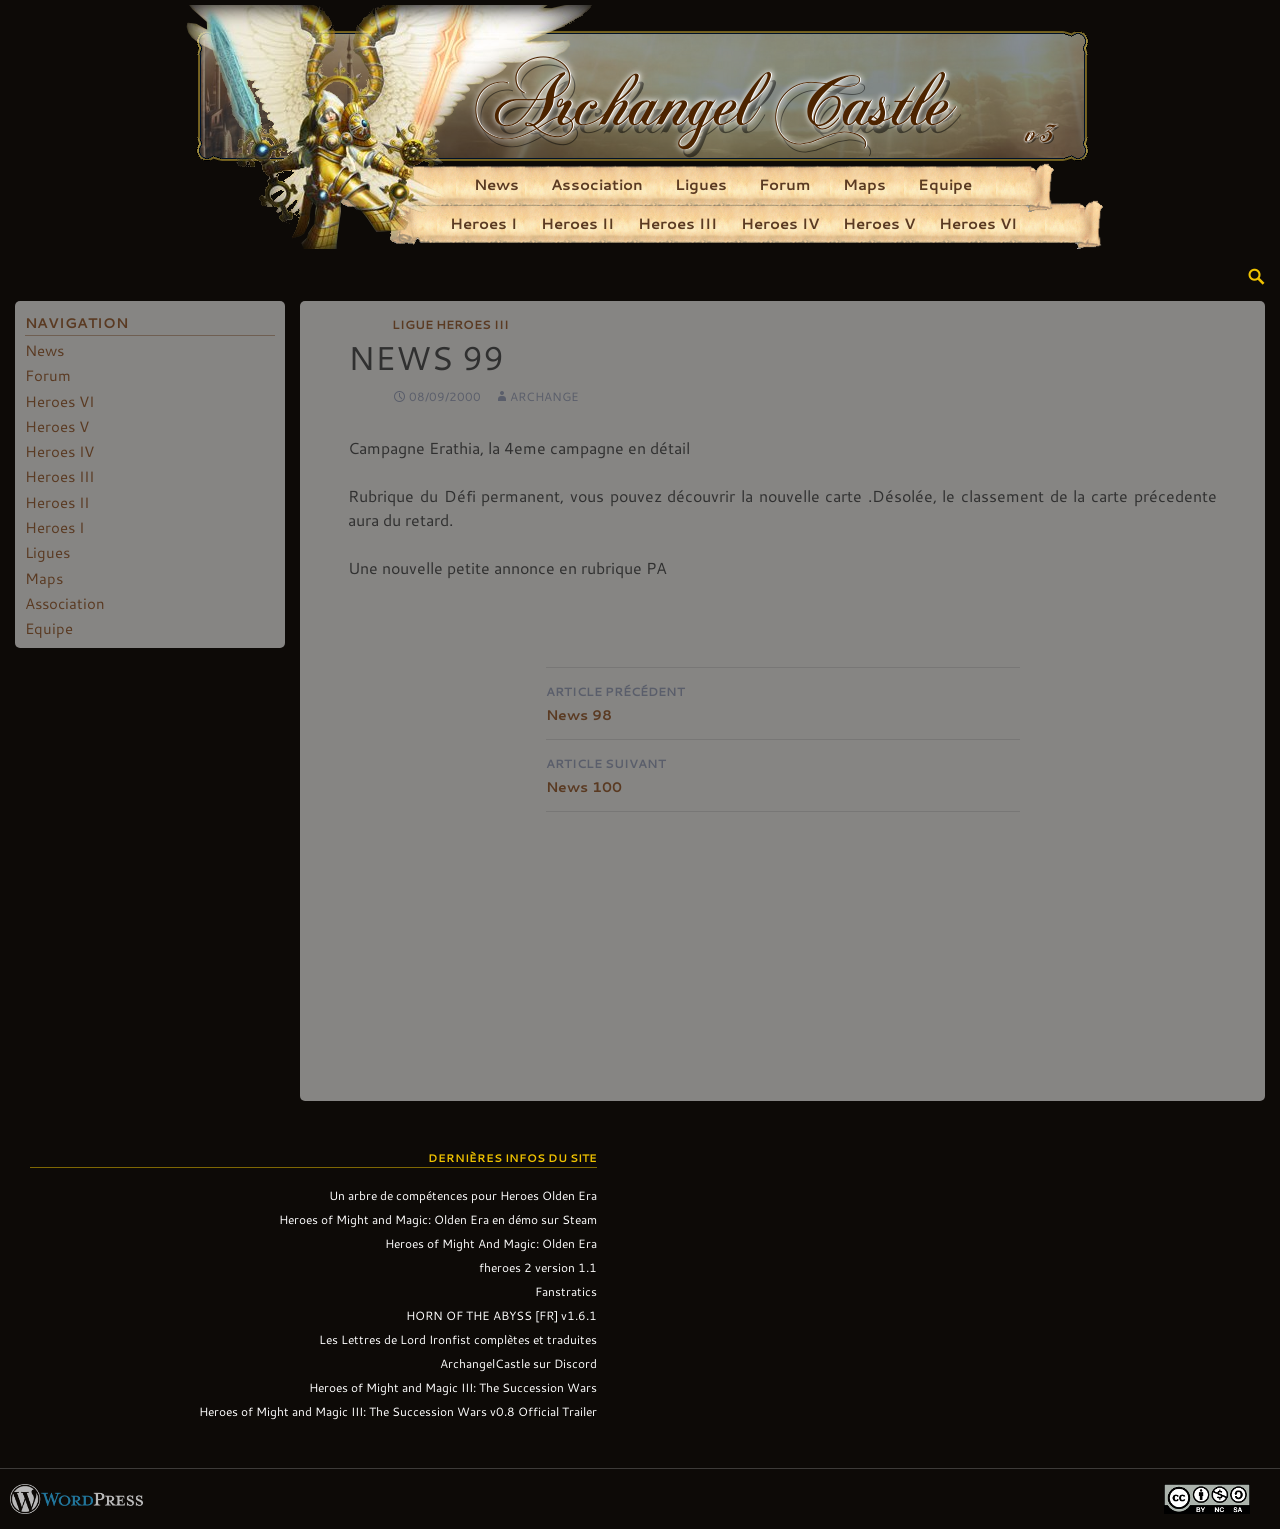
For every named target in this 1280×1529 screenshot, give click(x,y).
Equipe (945, 184)
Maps (864, 184)
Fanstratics (566, 1291)
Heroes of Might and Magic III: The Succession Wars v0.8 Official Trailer (398, 1411)
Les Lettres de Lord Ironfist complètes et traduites (458, 1339)
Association (597, 184)
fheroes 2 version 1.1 (538, 1267)
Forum (785, 184)
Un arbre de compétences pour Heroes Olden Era (463, 1195)
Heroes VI (978, 223)
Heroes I (483, 223)
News (496, 184)
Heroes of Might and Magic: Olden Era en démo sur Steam (438, 1219)
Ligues (701, 184)
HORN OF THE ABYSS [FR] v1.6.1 (501, 1315)
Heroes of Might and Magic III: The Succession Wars (453, 1387)
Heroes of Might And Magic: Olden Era (491, 1243)
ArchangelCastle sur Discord (518, 1363)
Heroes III (677, 223)
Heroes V (879, 223)
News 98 (783, 701)
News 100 (783, 773)
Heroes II (577, 223)
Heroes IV (780, 223)
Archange (544, 396)
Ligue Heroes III (450, 324)
